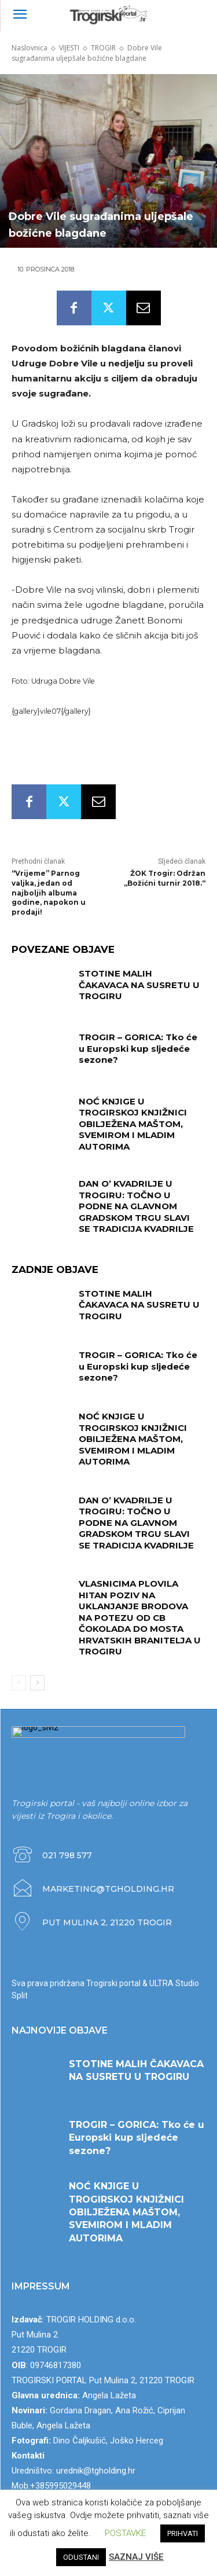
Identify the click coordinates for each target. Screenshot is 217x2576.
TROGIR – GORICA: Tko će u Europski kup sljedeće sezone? (138, 1048)
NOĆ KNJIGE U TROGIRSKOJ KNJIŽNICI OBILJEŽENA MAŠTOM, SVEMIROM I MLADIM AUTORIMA (133, 1124)
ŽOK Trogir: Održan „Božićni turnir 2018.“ (164, 878)
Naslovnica (29, 48)
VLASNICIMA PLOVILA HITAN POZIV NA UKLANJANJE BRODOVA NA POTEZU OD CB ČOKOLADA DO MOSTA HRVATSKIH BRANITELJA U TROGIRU (140, 1617)
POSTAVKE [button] (125, 2533)
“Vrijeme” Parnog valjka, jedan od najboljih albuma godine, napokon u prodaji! (49, 892)
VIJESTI (69, 48)
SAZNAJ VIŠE (136, 2557)
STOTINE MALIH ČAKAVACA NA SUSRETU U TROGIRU (139, 984)
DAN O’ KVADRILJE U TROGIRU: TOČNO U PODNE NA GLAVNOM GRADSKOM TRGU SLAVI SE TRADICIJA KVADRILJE (136, 1206)
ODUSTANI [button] (81, 2557)
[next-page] (37, 1682)
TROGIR (103, 48)
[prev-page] (19, 1682)
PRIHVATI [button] (182, 2533)
